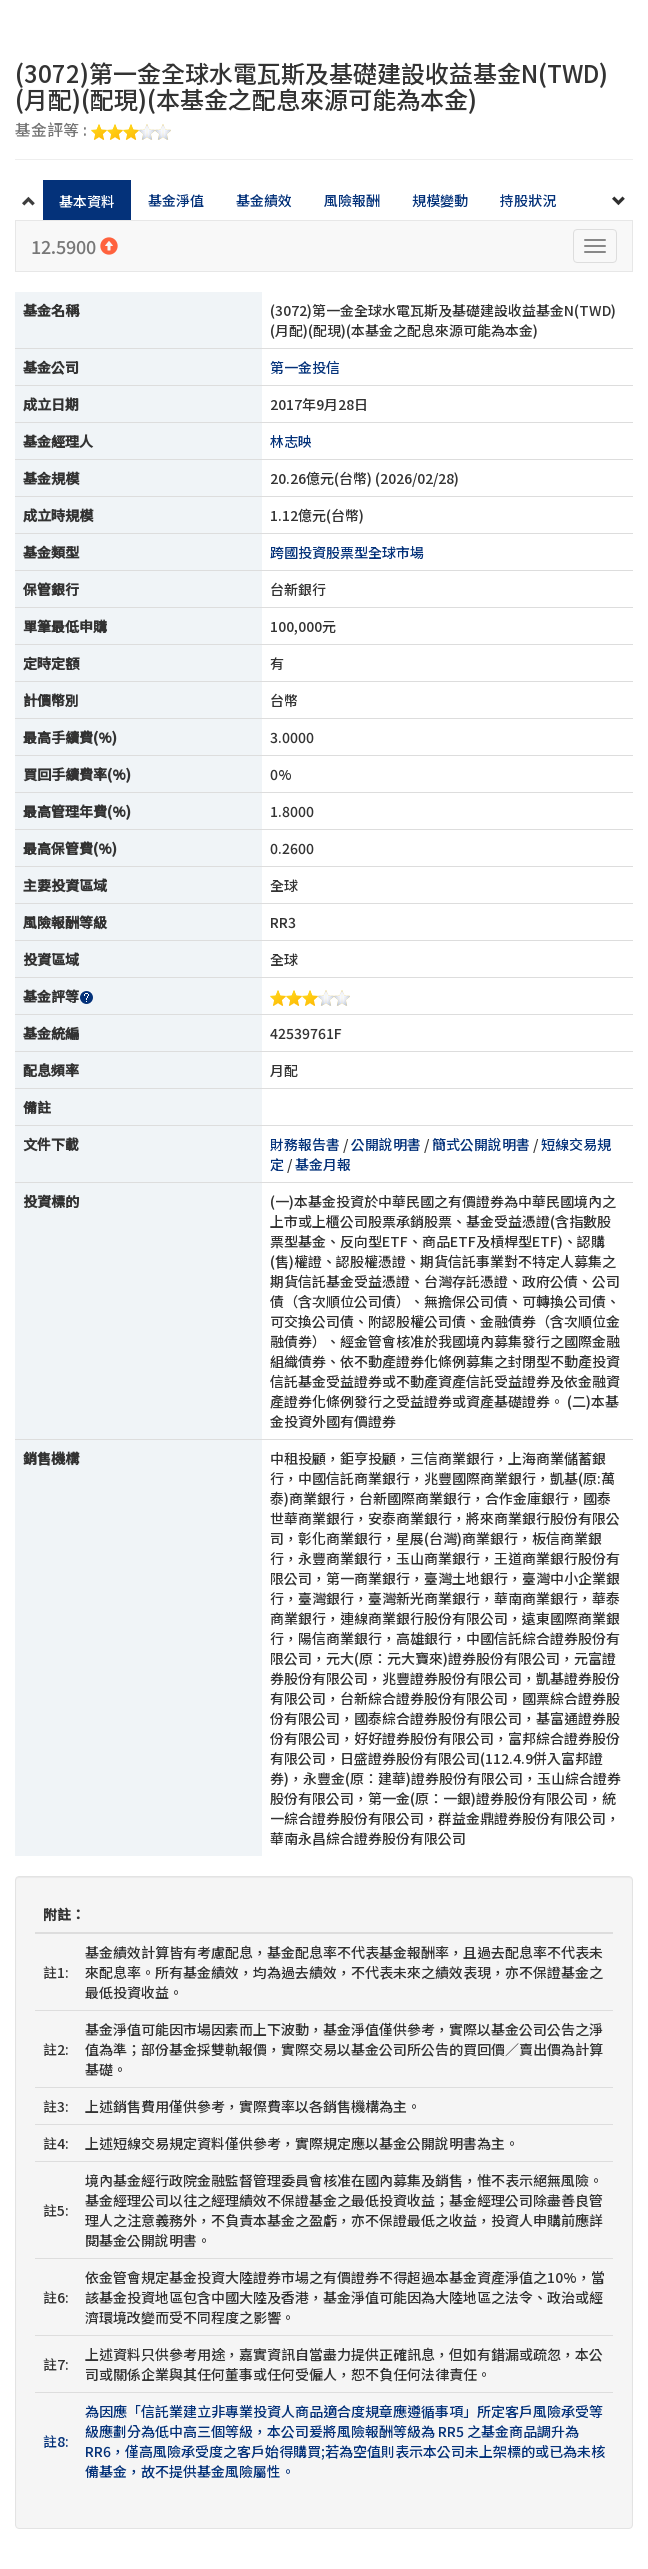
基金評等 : (93, 131)
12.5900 (74, 246)
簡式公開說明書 (481, 1144)
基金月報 (323, 1164)
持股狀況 (528, 200)
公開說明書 (386, 1144)
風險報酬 (352, 200)
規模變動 (440, 200)
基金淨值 (176, 200)
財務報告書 (305, 1144)
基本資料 (87, 201)
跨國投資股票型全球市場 (347, 552)
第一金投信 (305, 367)
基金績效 (264, 200)
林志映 (291, 441)
